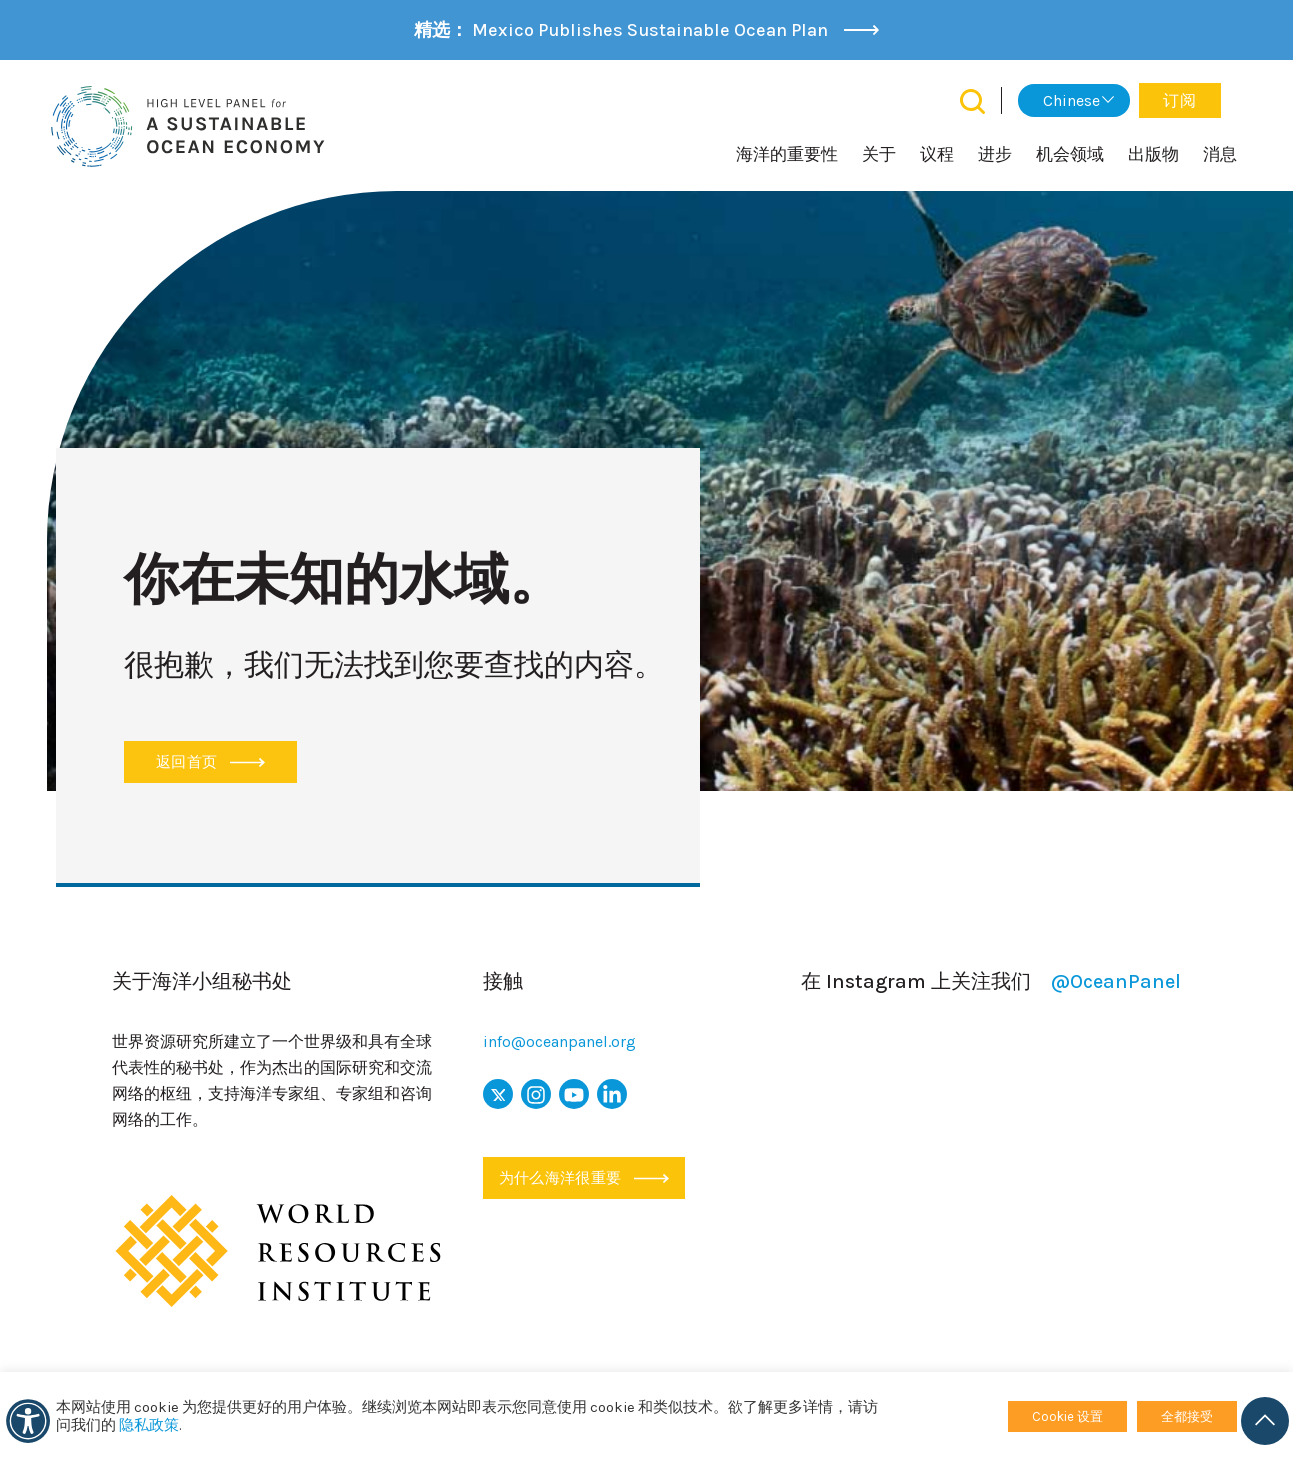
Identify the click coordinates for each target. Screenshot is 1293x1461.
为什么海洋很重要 (584, 1178)
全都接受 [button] (1187, 1416)
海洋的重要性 (787, 154)
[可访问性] (28, 1421)
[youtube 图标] (574, 1094)
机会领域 (1070, 154)
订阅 (1180, 100)
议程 (937, 154)
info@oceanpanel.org (559, 1041)
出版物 (1153, 154)
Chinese (1071, 100)
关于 (879, 154)
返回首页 (210, 762)
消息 (1220, 154)
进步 (995, 154)
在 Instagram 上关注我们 (991, 982)
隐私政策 (149, 1425)
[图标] (536, 1094)
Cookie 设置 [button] (1067, 1416)
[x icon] (498, 1094)
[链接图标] (612, 1094)
